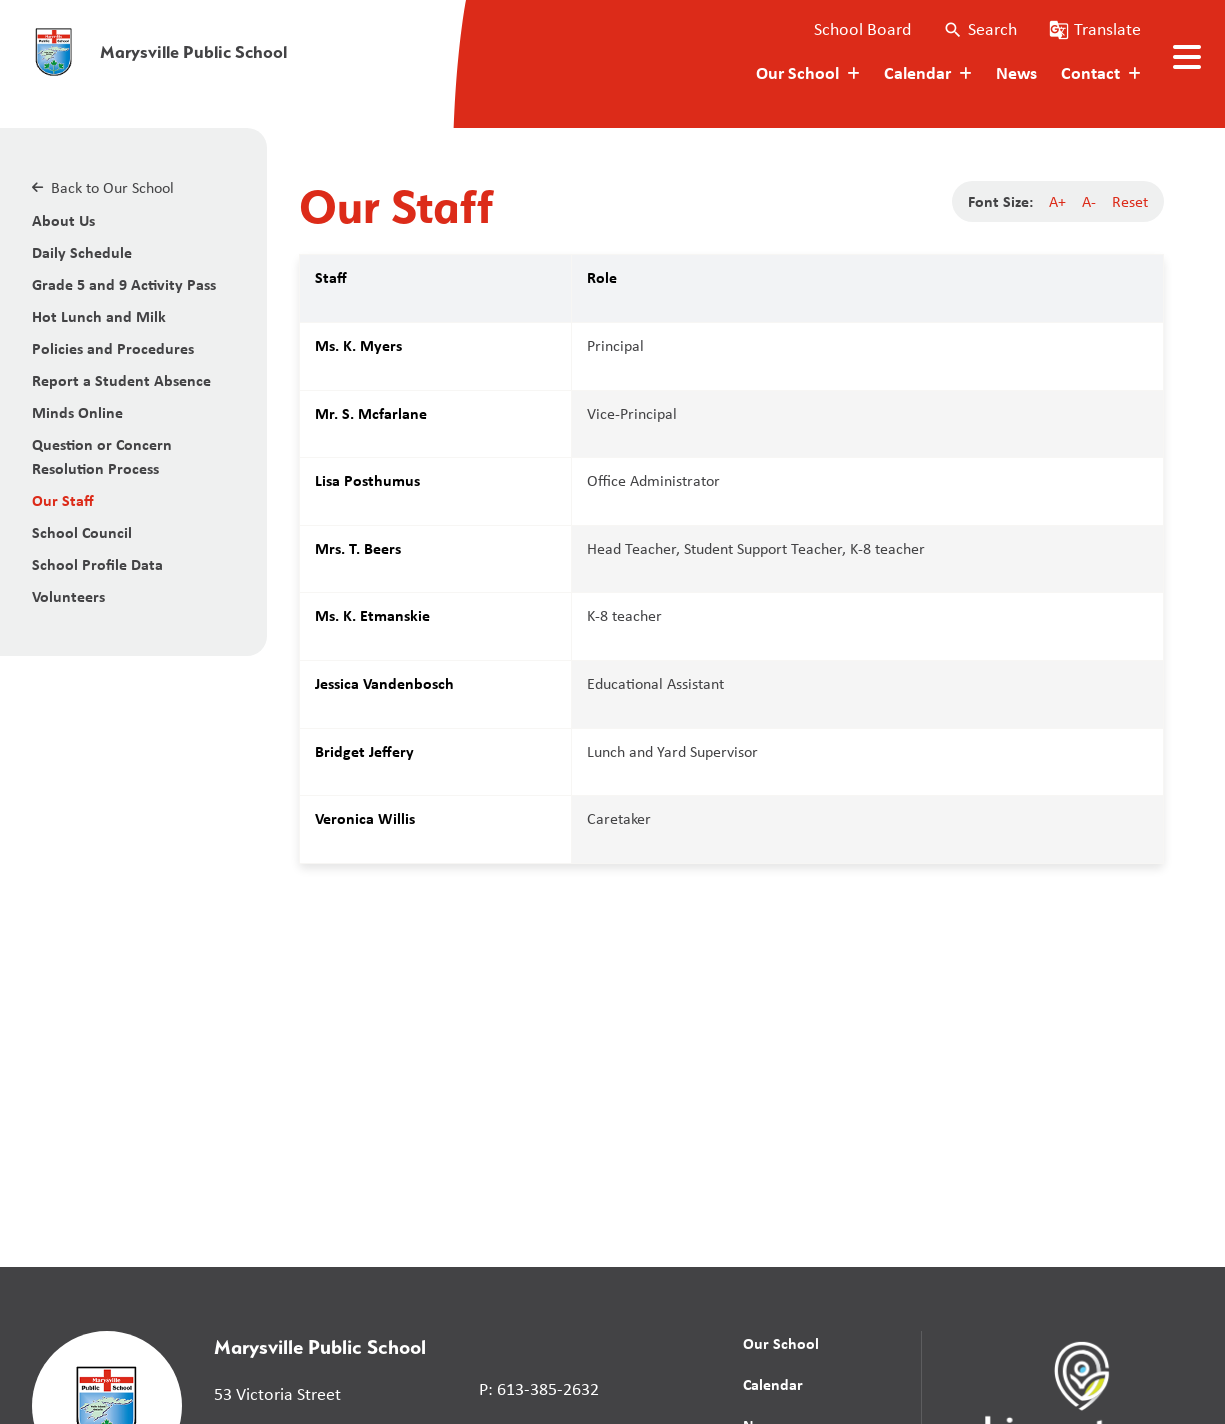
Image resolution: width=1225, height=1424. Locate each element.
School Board (862, 29)
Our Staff (63, 500)
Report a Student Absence (121, 380)
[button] (980, 29)
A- (1089, 201)
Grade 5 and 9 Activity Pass (124, 284)
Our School (781, 1343)
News (1016, 72)
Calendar (773, 1384)
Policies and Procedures (113, 348)
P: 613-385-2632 (539, 1389)
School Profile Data (97, 564)
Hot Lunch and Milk (99, 316)
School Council (82, 532)
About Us (63, 220)
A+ (1057, 201)
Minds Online (77, 412)
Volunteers (68, 596)
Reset (1130, 201)
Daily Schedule (82, 252)
